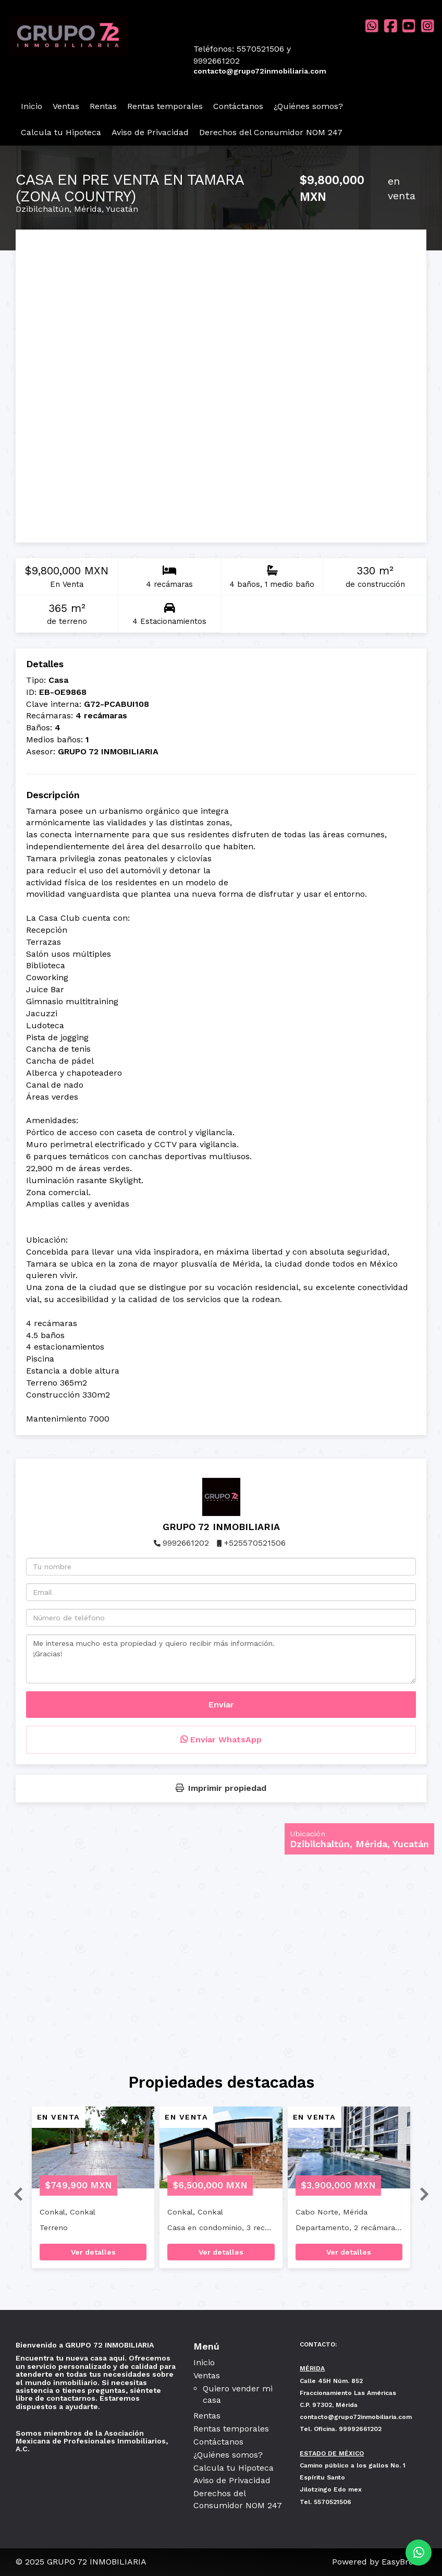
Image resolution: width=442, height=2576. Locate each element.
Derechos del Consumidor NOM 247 (270, 132)
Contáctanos (238, 106)
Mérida (88, 209)
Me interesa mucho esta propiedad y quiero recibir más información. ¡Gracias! (221, 1658)
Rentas (103, 106)
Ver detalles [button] (93, 2252)
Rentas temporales (165, 106)
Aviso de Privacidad (150, 132)
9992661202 (186, 1543)
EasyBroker (404, 2562)
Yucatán (122, 209)
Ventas (66, 106)
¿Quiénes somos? (308, 106)
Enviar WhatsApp (221, 1739)
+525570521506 (255, 1543)
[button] (14, 2192)
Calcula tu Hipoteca (61, 132)
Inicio (31, 106)
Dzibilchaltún (42, 209)
